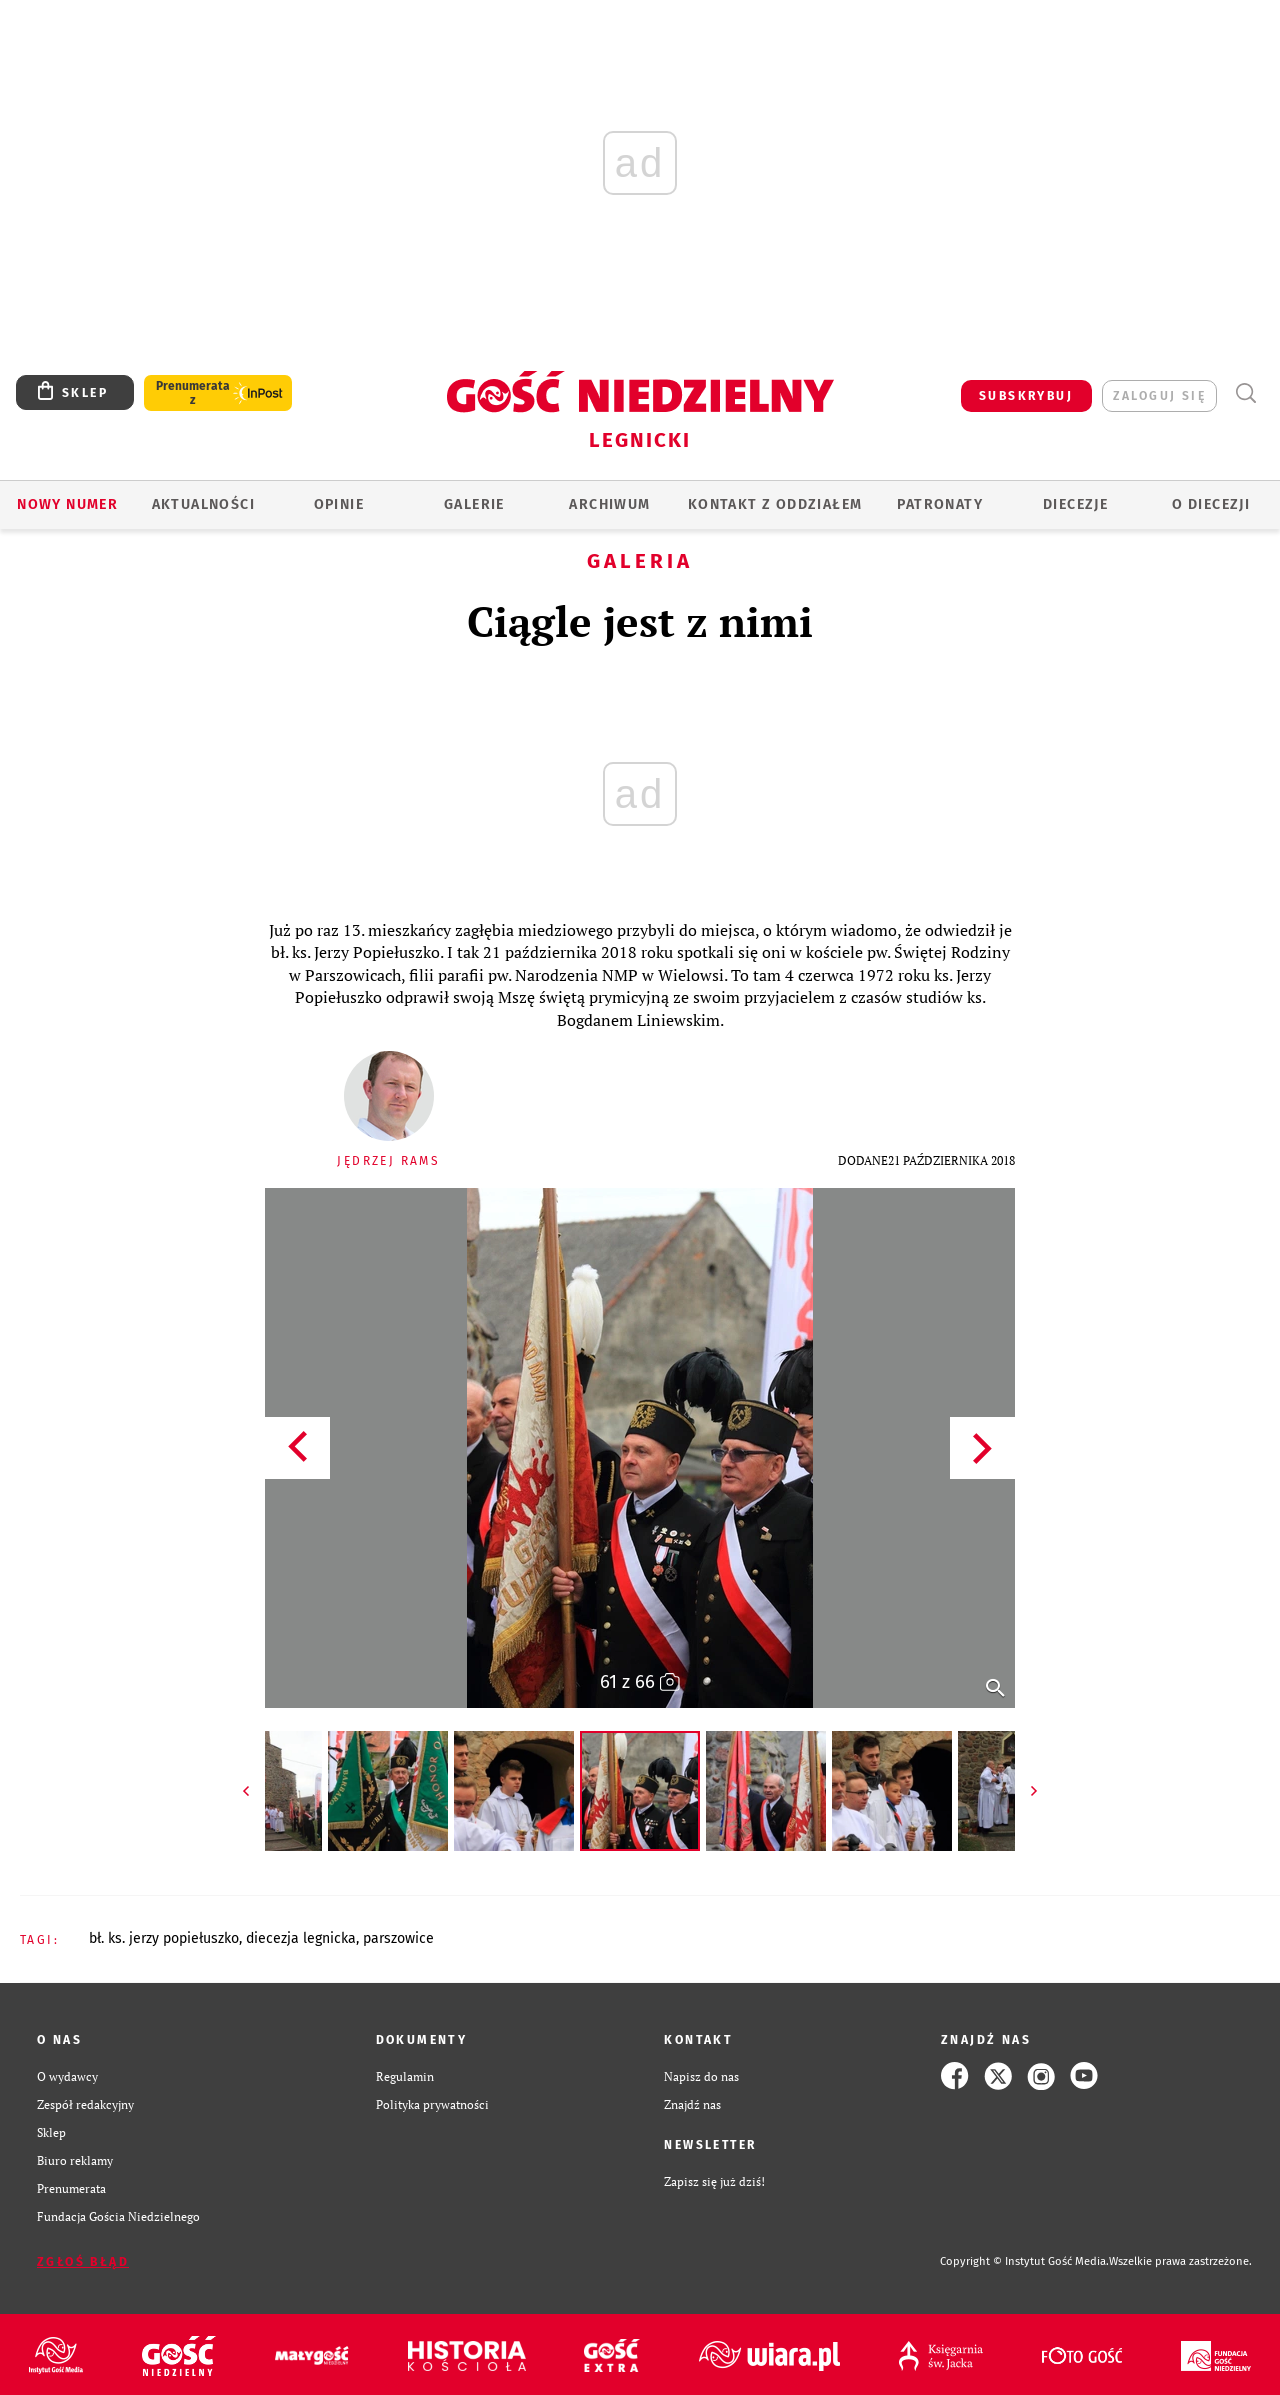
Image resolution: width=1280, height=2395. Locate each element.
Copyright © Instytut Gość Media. (1024, 2261)
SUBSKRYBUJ (1026, 396)
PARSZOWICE (398, 1938)
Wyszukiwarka (1245, 393)
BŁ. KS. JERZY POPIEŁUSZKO (164, 1938)
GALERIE (474, 504)
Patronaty (940, 504)
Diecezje (1075, 504)
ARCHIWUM (609, 504)
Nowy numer (67, 504)
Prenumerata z (193, 393)
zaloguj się (1159, 396)
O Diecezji (1211, 504)
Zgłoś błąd (83, 2262)
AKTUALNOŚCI (203, 504)
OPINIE (339, 504)
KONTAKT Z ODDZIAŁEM (775, 504)
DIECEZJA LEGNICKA (301, 1938)
